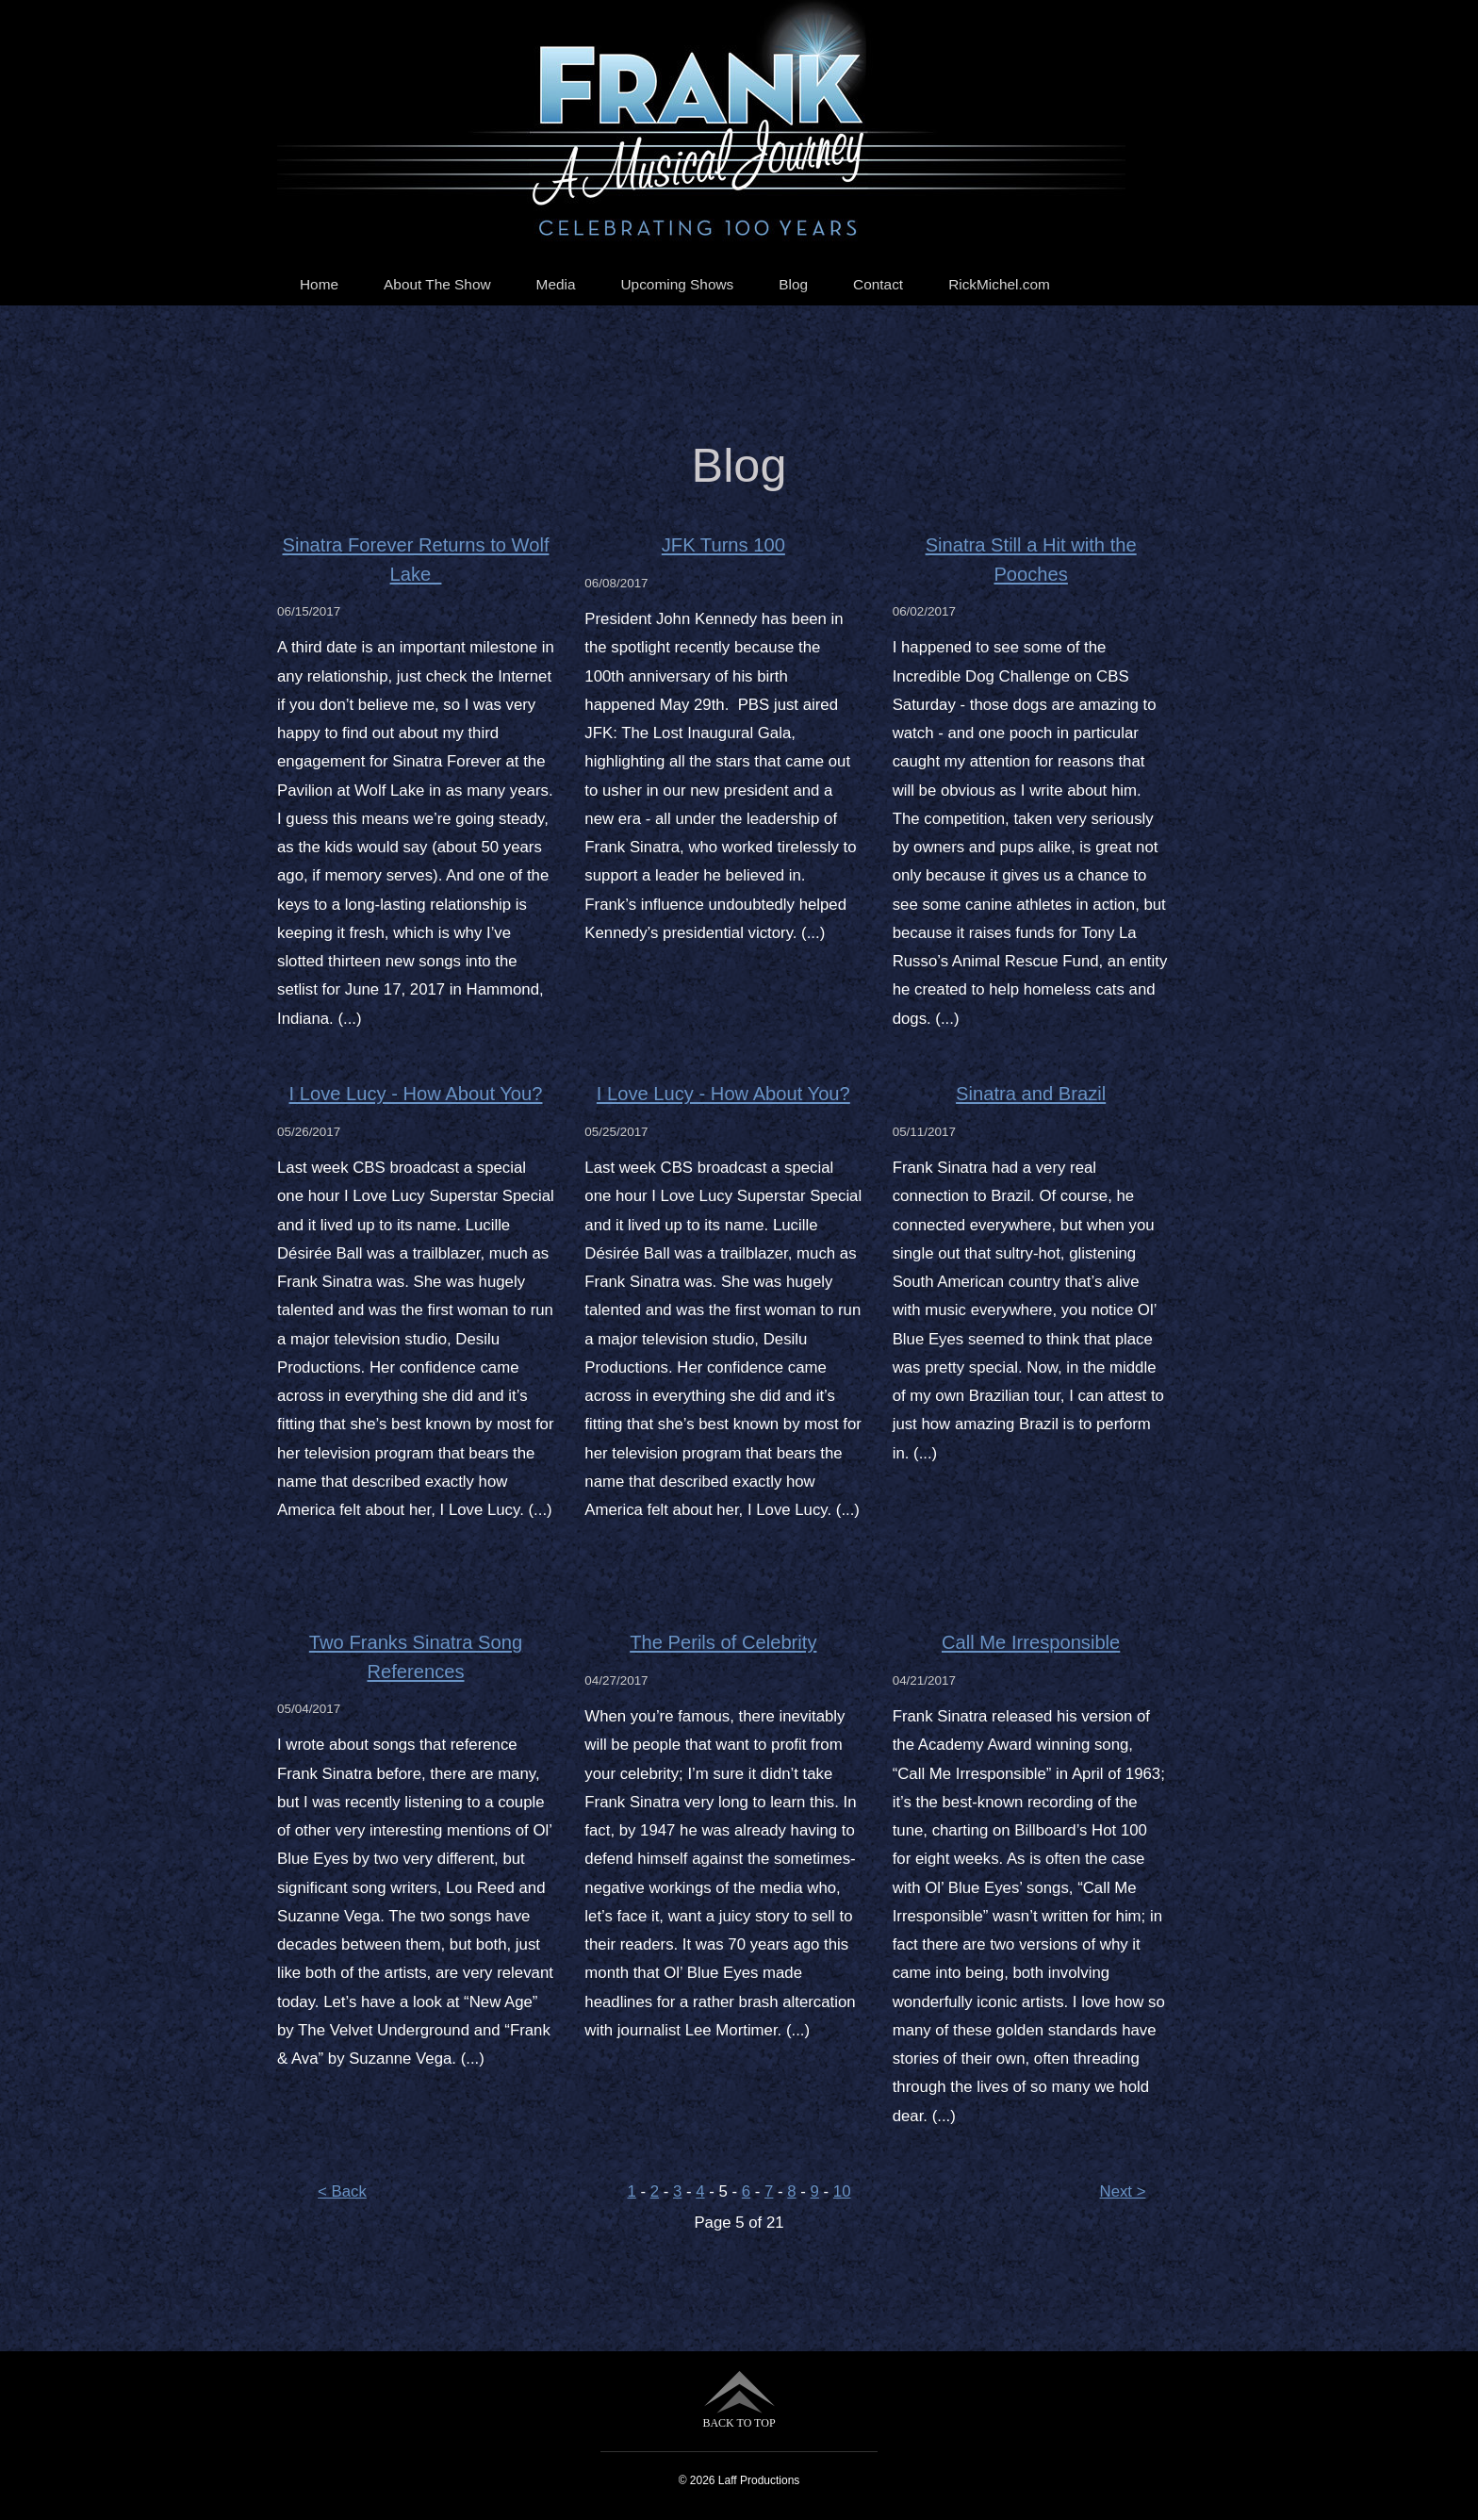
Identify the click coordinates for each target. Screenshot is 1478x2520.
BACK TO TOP (738, 2399)
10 (842, 2191)
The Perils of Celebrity (723, 1642)
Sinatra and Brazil (1031, 1093)
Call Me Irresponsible (1031, 1642)
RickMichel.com (999, 284)
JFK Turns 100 (723, 545)
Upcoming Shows (677, 284)
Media (556, 284)
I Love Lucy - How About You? (416, 1093)
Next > (1123, 2191)
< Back (342, 2191)
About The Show (437, 284)
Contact (878, 284)
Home (319, 284)
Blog (793, 284)
